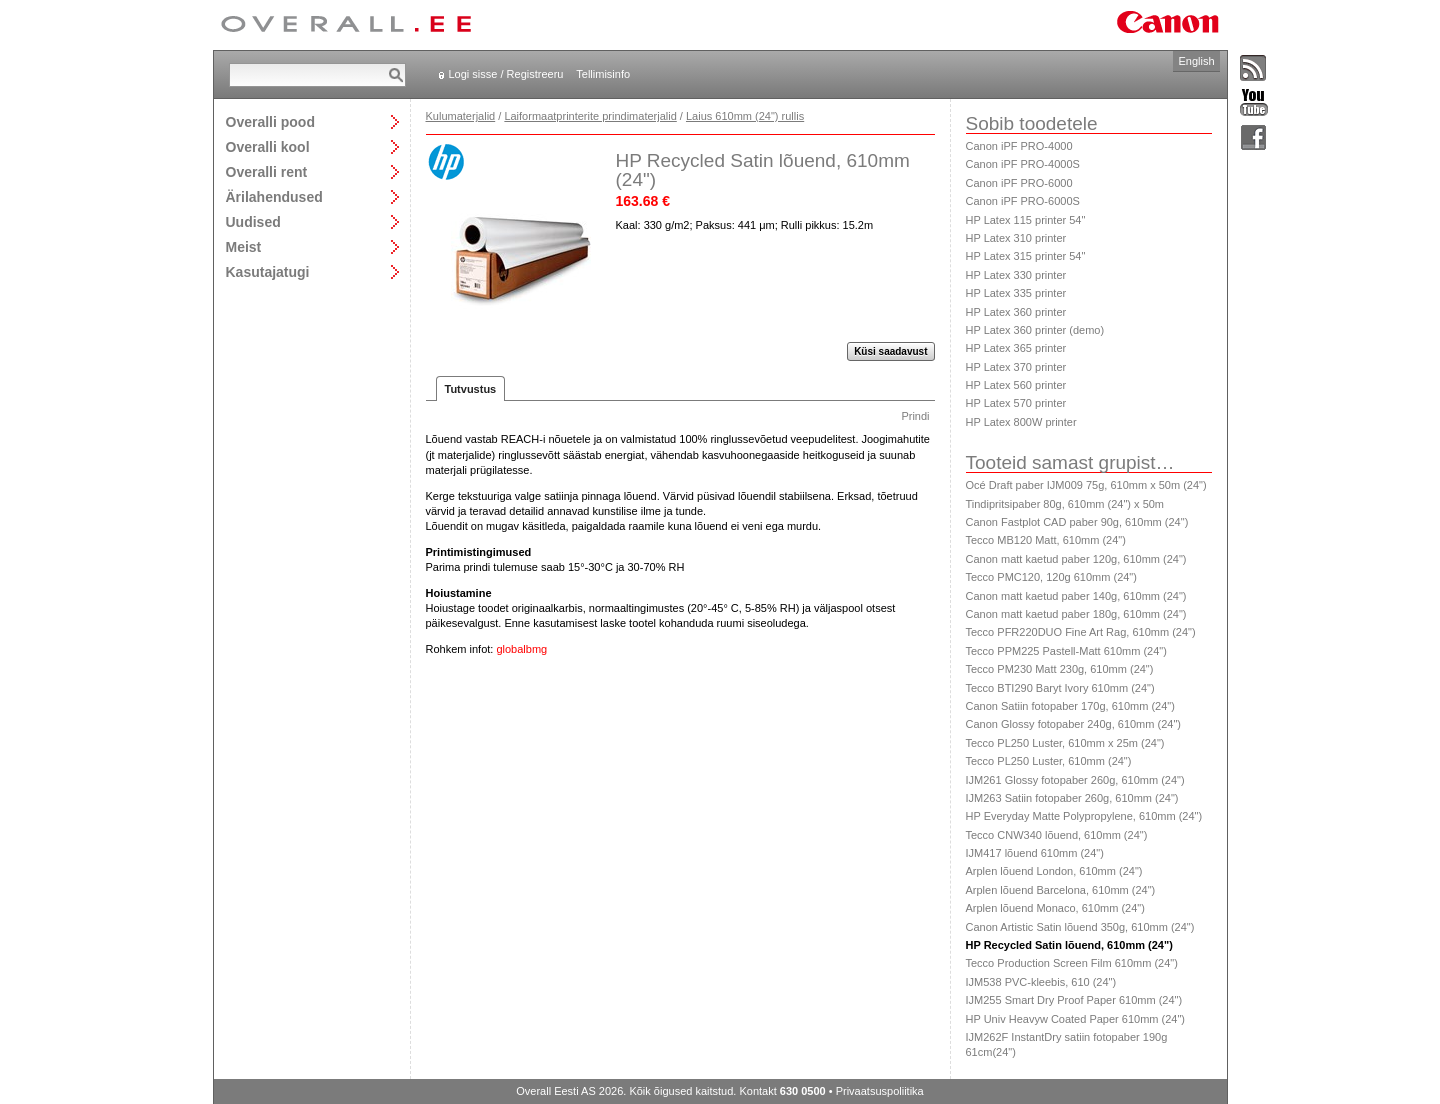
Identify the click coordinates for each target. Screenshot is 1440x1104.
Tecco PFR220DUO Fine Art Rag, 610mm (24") (1081, 632)
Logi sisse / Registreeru (506, 74)
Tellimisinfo (603, 74)
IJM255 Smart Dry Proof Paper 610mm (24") (1074, 1000)
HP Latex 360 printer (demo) (1035, 330)
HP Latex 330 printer (1016, 275)
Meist (244, 246)
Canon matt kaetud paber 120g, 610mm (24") (1076, 559)
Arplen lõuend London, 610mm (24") (1054, 871)
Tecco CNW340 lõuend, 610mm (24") (1057, 835)
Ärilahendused (274, 196)
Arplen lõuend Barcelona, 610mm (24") (1061, 890)
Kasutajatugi (268, 271)
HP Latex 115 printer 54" (1026, 220)
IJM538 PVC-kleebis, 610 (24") (1041, 982)
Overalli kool (268, 146)
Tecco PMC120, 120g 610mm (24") (1051, 577)
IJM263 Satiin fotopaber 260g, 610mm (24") (1072, 798)
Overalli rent (267, 171)
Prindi (915, 416)
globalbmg (521, 649)
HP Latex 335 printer (1016, 293)
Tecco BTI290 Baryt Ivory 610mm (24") (1060, 688)
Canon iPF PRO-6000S (1023, 201)
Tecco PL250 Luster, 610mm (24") (1049, 761)
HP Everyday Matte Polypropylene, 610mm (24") (1084, 816)
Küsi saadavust (890, 351)
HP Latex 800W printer (1021, 422)
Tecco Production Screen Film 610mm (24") (1072, 963)
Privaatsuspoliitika (880, 1091)
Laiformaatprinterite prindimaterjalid (590, 116)
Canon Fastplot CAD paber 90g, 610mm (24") (1077, 522)
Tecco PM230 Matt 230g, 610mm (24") (1060, 669)
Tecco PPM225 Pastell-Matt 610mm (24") (1066, 651)
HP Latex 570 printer (1016, 403)
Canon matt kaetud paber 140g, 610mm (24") (1076, 596)
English (1196, 61)
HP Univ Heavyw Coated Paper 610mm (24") (1076, 1019)
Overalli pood (270, 121)
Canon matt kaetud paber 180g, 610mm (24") (1076, 614)
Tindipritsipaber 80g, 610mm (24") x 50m (1065, 504)
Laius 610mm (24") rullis (745, 116)
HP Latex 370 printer (1016, 367)
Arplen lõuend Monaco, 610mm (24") (1055, 908)
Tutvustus (471, 389)
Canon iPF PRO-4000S (1023, 164)
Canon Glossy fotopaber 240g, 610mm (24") (1073, 724)
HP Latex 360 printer (1016, 312)
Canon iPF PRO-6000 (1019, 183)
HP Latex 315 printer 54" (1026, 256)
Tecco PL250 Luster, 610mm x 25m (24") (1065, 743)
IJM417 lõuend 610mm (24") (1035, 853)
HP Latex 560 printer (1016, 385)
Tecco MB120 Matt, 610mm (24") (1046, 540)
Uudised (253, 221)
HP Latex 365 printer (1016, 348)
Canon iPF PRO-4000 (1019, 146)
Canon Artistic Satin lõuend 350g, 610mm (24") (1080, 927)
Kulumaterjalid (461, 116)
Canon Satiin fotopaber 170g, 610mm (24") (1070, 706)
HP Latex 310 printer (1016, 238)
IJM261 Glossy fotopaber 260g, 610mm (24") (1075, 780)
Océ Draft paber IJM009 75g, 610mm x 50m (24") (1086, 485)
